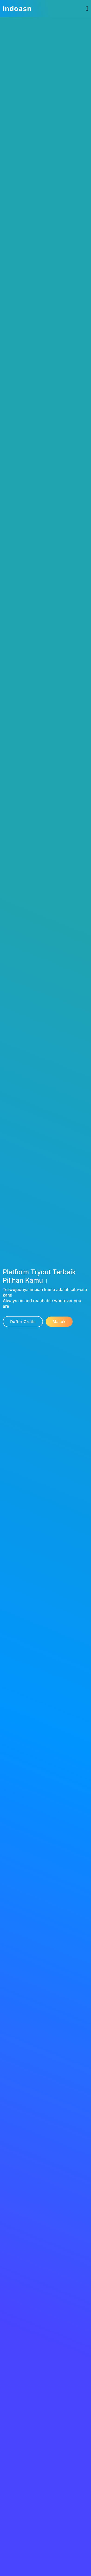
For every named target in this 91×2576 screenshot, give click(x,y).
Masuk (59, 1321)
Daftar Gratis (23, 1321)
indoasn (17, 8)
